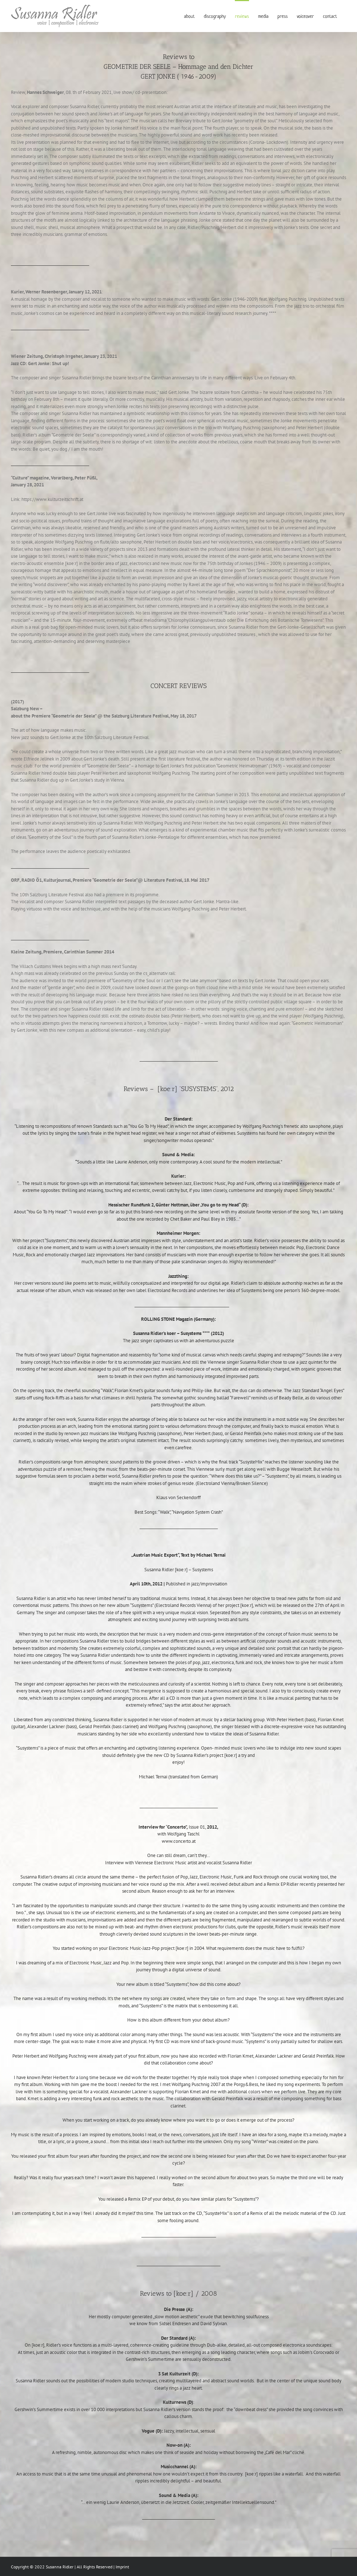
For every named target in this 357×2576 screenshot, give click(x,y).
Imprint (122, 2566)
